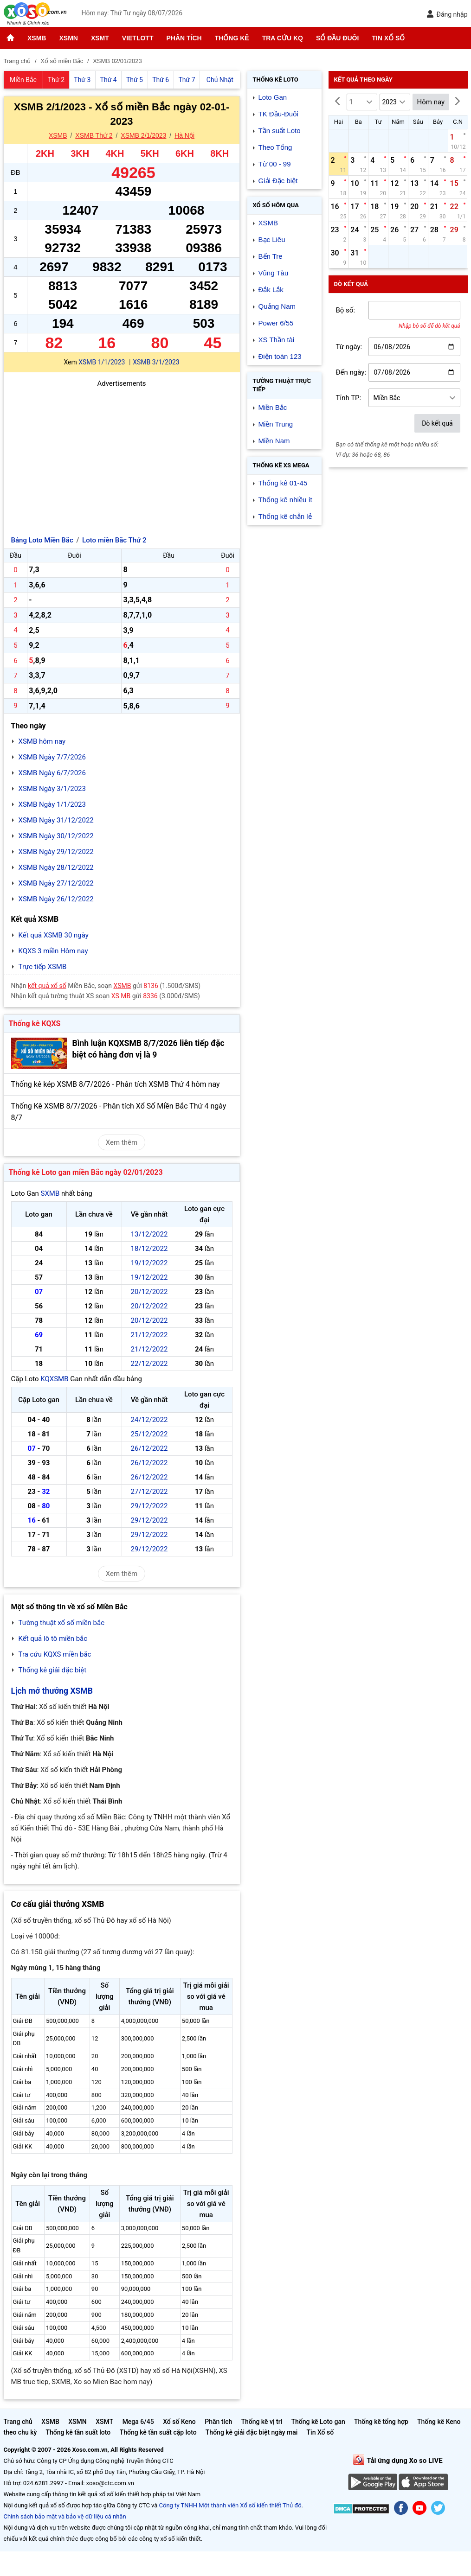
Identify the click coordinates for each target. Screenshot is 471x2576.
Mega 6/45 (138, 2421)
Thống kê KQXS (35, 1023)
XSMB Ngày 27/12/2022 (56, 883)
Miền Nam (274, 441)
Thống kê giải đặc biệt (53, 1670)
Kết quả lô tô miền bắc (53, 1638)
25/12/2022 (149, 1434)
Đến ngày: (351, 372)
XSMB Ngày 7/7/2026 (52, 757)
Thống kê (232, 38)
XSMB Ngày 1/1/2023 (52, 804)
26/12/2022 (149, 1448)
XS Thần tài (276, 340)
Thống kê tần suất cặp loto (158, 2432)
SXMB (50, 1193)
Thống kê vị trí (261, 2421)
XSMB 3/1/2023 (156, 362)
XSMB (36, 38)
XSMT (100, 38)
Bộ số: (345, 310)
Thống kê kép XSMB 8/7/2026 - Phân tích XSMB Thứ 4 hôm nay (115, 1084)
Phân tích (183, 38)
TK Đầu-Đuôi (278, 114)
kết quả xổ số (47, 985)
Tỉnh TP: (348, 398)
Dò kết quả (437, 423)
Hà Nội (184, 135)
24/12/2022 (149, 1420)
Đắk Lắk (271, 289)
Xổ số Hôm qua (276, 205)
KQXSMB (54, 1379)
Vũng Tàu (273, 273)
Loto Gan (272, 97)
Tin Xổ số (388, 38)
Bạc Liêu (271, 239)
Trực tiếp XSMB (43, 967)
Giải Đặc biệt (278, 181)
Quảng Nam (277, 306)
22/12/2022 (149, 1363)
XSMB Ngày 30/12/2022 (56, 836)
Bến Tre (270, 256)
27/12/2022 (149, 1491)
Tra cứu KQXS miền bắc (55, 1654)
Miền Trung (275, 424)
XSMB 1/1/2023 (101, 362)
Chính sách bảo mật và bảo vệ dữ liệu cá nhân (65, 2516)
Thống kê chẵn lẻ (285, 516)
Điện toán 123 (280, 356)
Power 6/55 (276, 323)
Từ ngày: (349, 347)
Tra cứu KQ (282, 38)
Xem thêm (121, 1142)
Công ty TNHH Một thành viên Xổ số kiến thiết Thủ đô (230, 2505)
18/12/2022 (149, 1248)
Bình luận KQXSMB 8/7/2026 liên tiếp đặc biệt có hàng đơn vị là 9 (148, 1049)
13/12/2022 (149, 1234)
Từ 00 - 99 (274, 164)
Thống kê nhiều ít (285, 500)
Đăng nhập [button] (447, 14)
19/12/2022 (149, 1263)
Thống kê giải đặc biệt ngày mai (252, 2432)
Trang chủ (18, 2421)
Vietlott (138, 38)
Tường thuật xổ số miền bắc (62, 1623)
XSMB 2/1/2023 (143, 135)
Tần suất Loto (279, 130)
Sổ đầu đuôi (337, 38)
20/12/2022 (149, 1292)
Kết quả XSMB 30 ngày (54, 935)
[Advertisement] (122, 454)
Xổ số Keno (179, 2421)
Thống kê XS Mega (281, 465)
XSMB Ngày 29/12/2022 (56, 852)
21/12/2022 (149, 1335)
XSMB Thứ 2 (93, 135)
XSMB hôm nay (42, 741)
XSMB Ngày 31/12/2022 (56, 820)
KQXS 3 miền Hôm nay (53, 951)
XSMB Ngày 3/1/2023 (52, 788)
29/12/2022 (149, 1506)
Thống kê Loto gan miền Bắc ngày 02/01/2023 (86, 1172)
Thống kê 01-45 (283, 483)
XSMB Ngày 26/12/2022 (56, 899)
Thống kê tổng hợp (381, 2421)
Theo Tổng (275, 147)
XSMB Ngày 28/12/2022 (56, 867)
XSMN (68, 38)
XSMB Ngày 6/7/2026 (52, 773)
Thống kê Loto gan (318, 2421)
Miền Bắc (272, 407)
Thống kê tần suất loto (79, 2432)
